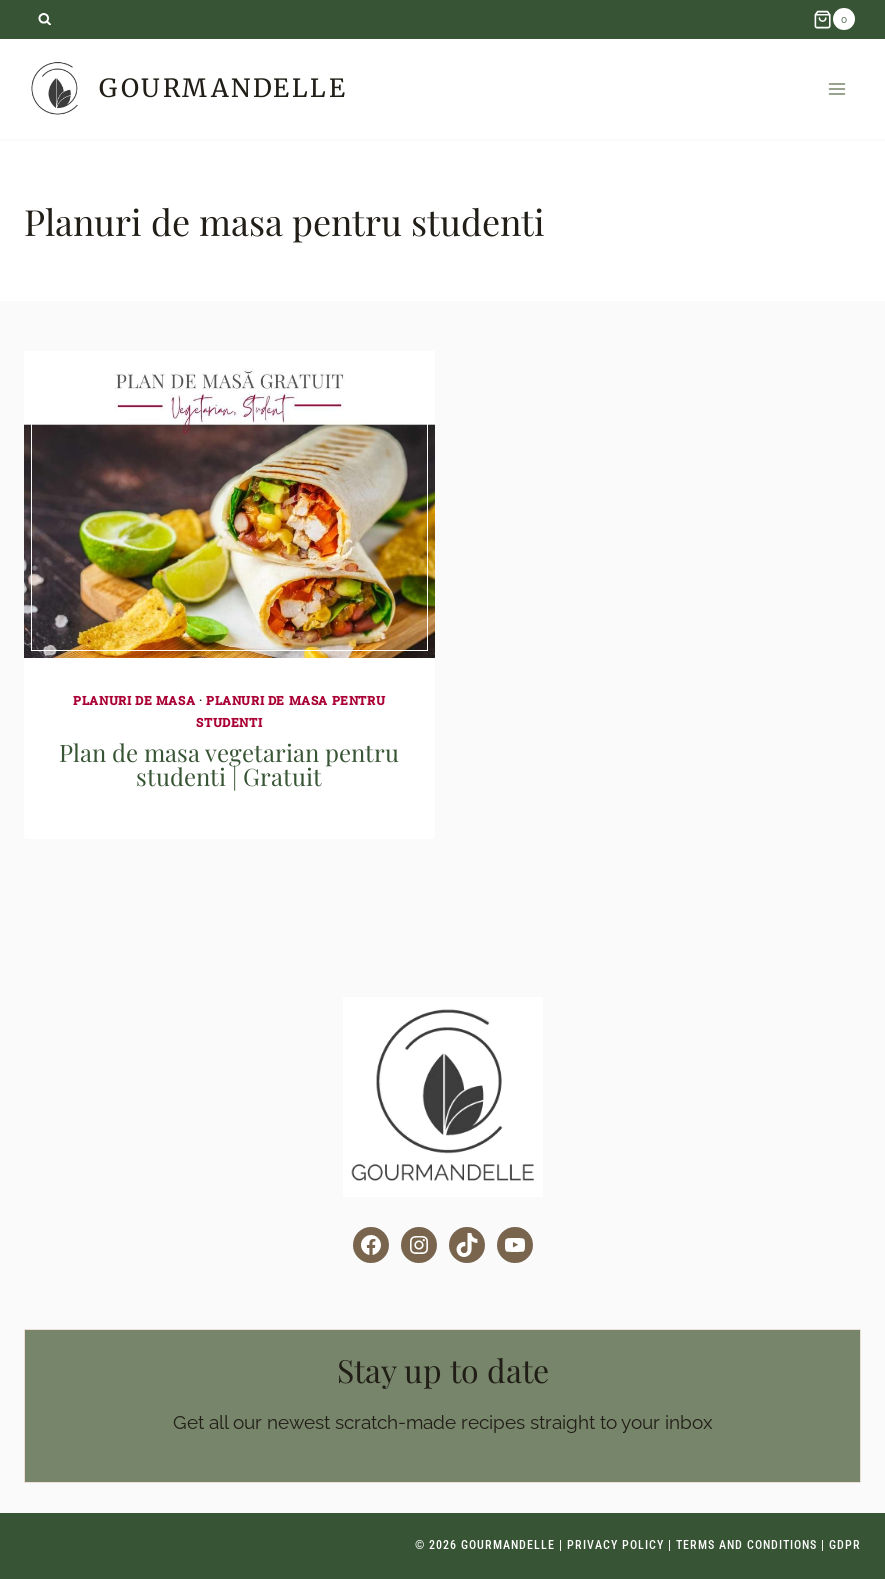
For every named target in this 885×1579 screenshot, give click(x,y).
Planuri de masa (134, 700)
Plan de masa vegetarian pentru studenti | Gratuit (229, 764)
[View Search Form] (44, 19)
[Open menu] (836, 88)
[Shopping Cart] (834, 19)
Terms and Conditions (746, 1545)
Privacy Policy (615, 1545)
